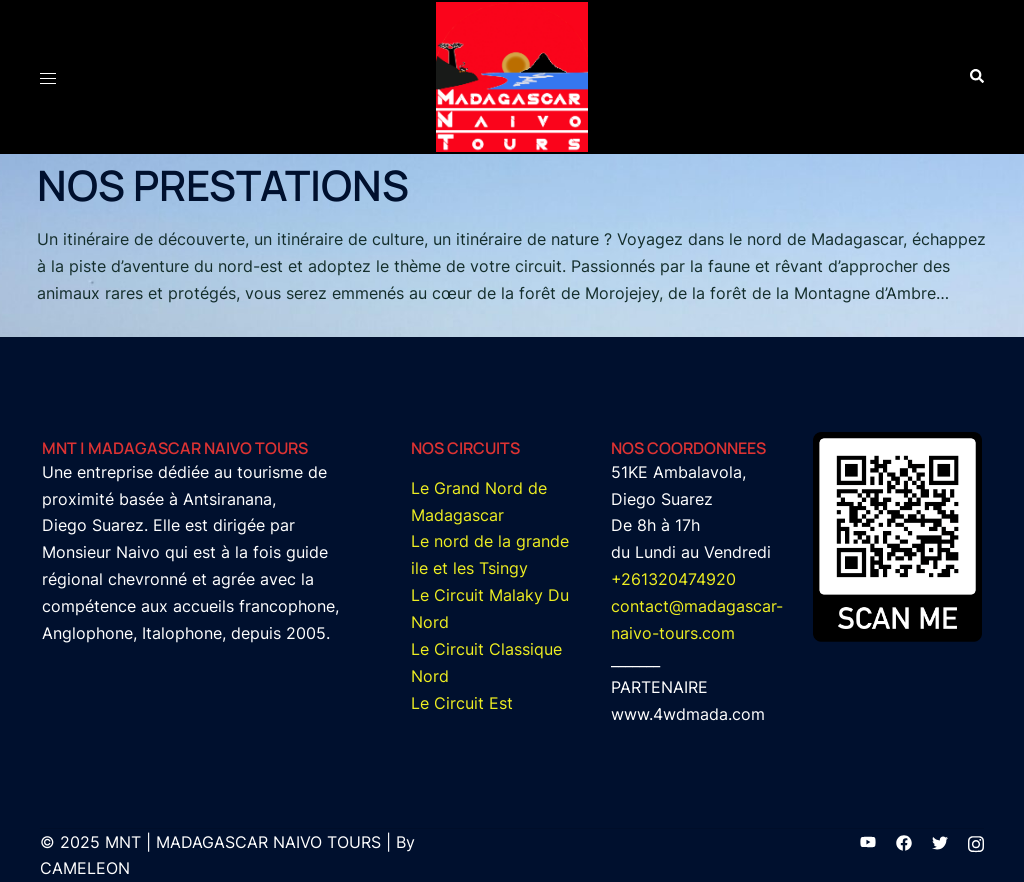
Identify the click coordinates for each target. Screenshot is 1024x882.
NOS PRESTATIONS (223, 185)
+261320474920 (673, 579)
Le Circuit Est (462, 703)
